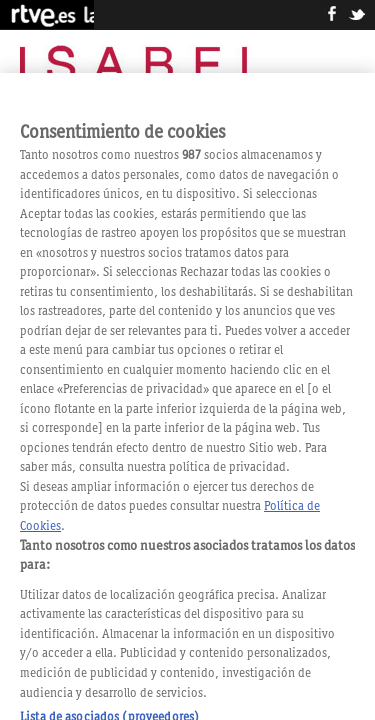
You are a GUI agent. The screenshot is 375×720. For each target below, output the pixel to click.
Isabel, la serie (142, 69)
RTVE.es (47, 15)
